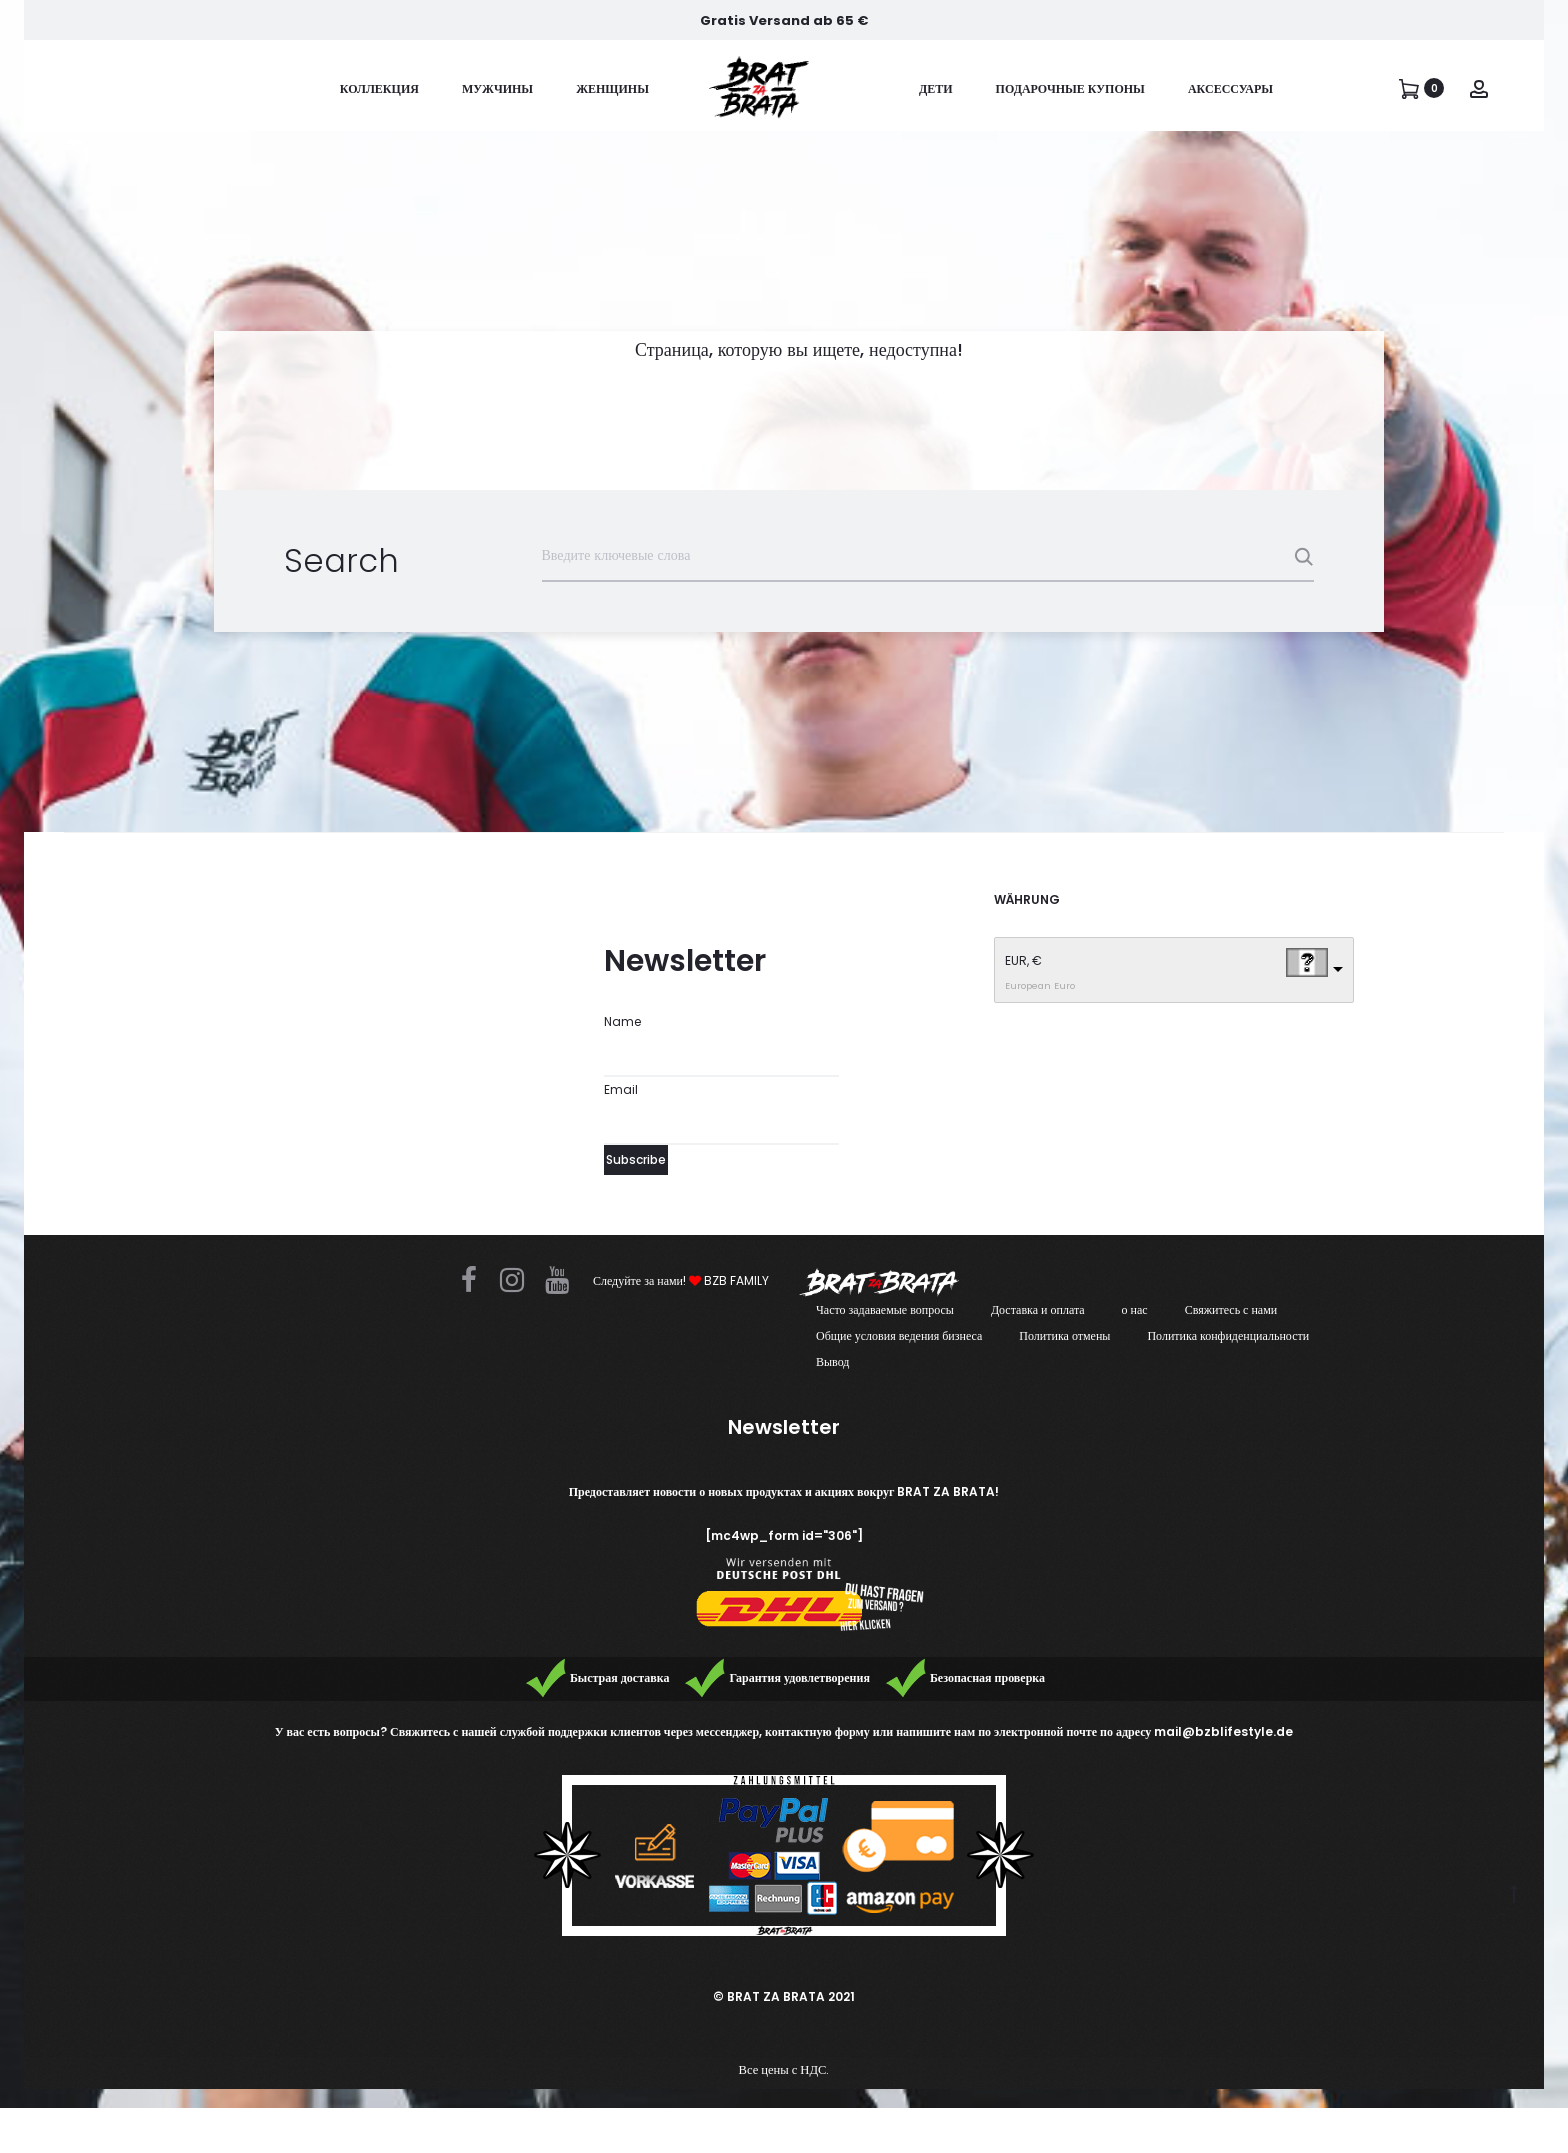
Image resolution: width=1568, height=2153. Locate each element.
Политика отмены (1064, 1335)
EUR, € (1023, 960)
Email (621, 1089)
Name (622, 1021)
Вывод (832, 1361)
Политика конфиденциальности (1228, 1335)
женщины (612, 88)
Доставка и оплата (1038, 1309)
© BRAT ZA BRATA (769, 1996)
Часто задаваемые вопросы (885, 1309)
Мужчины (497, 88)
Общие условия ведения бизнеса (899, 1335)
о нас (1135, 1309)
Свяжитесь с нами (1231, 1309)
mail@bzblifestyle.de (1223, 1731)
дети (936, 88)
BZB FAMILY (729, 1280)
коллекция (379, 88)
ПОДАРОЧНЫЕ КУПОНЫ (1070, 88)
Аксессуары (1230, 88)
